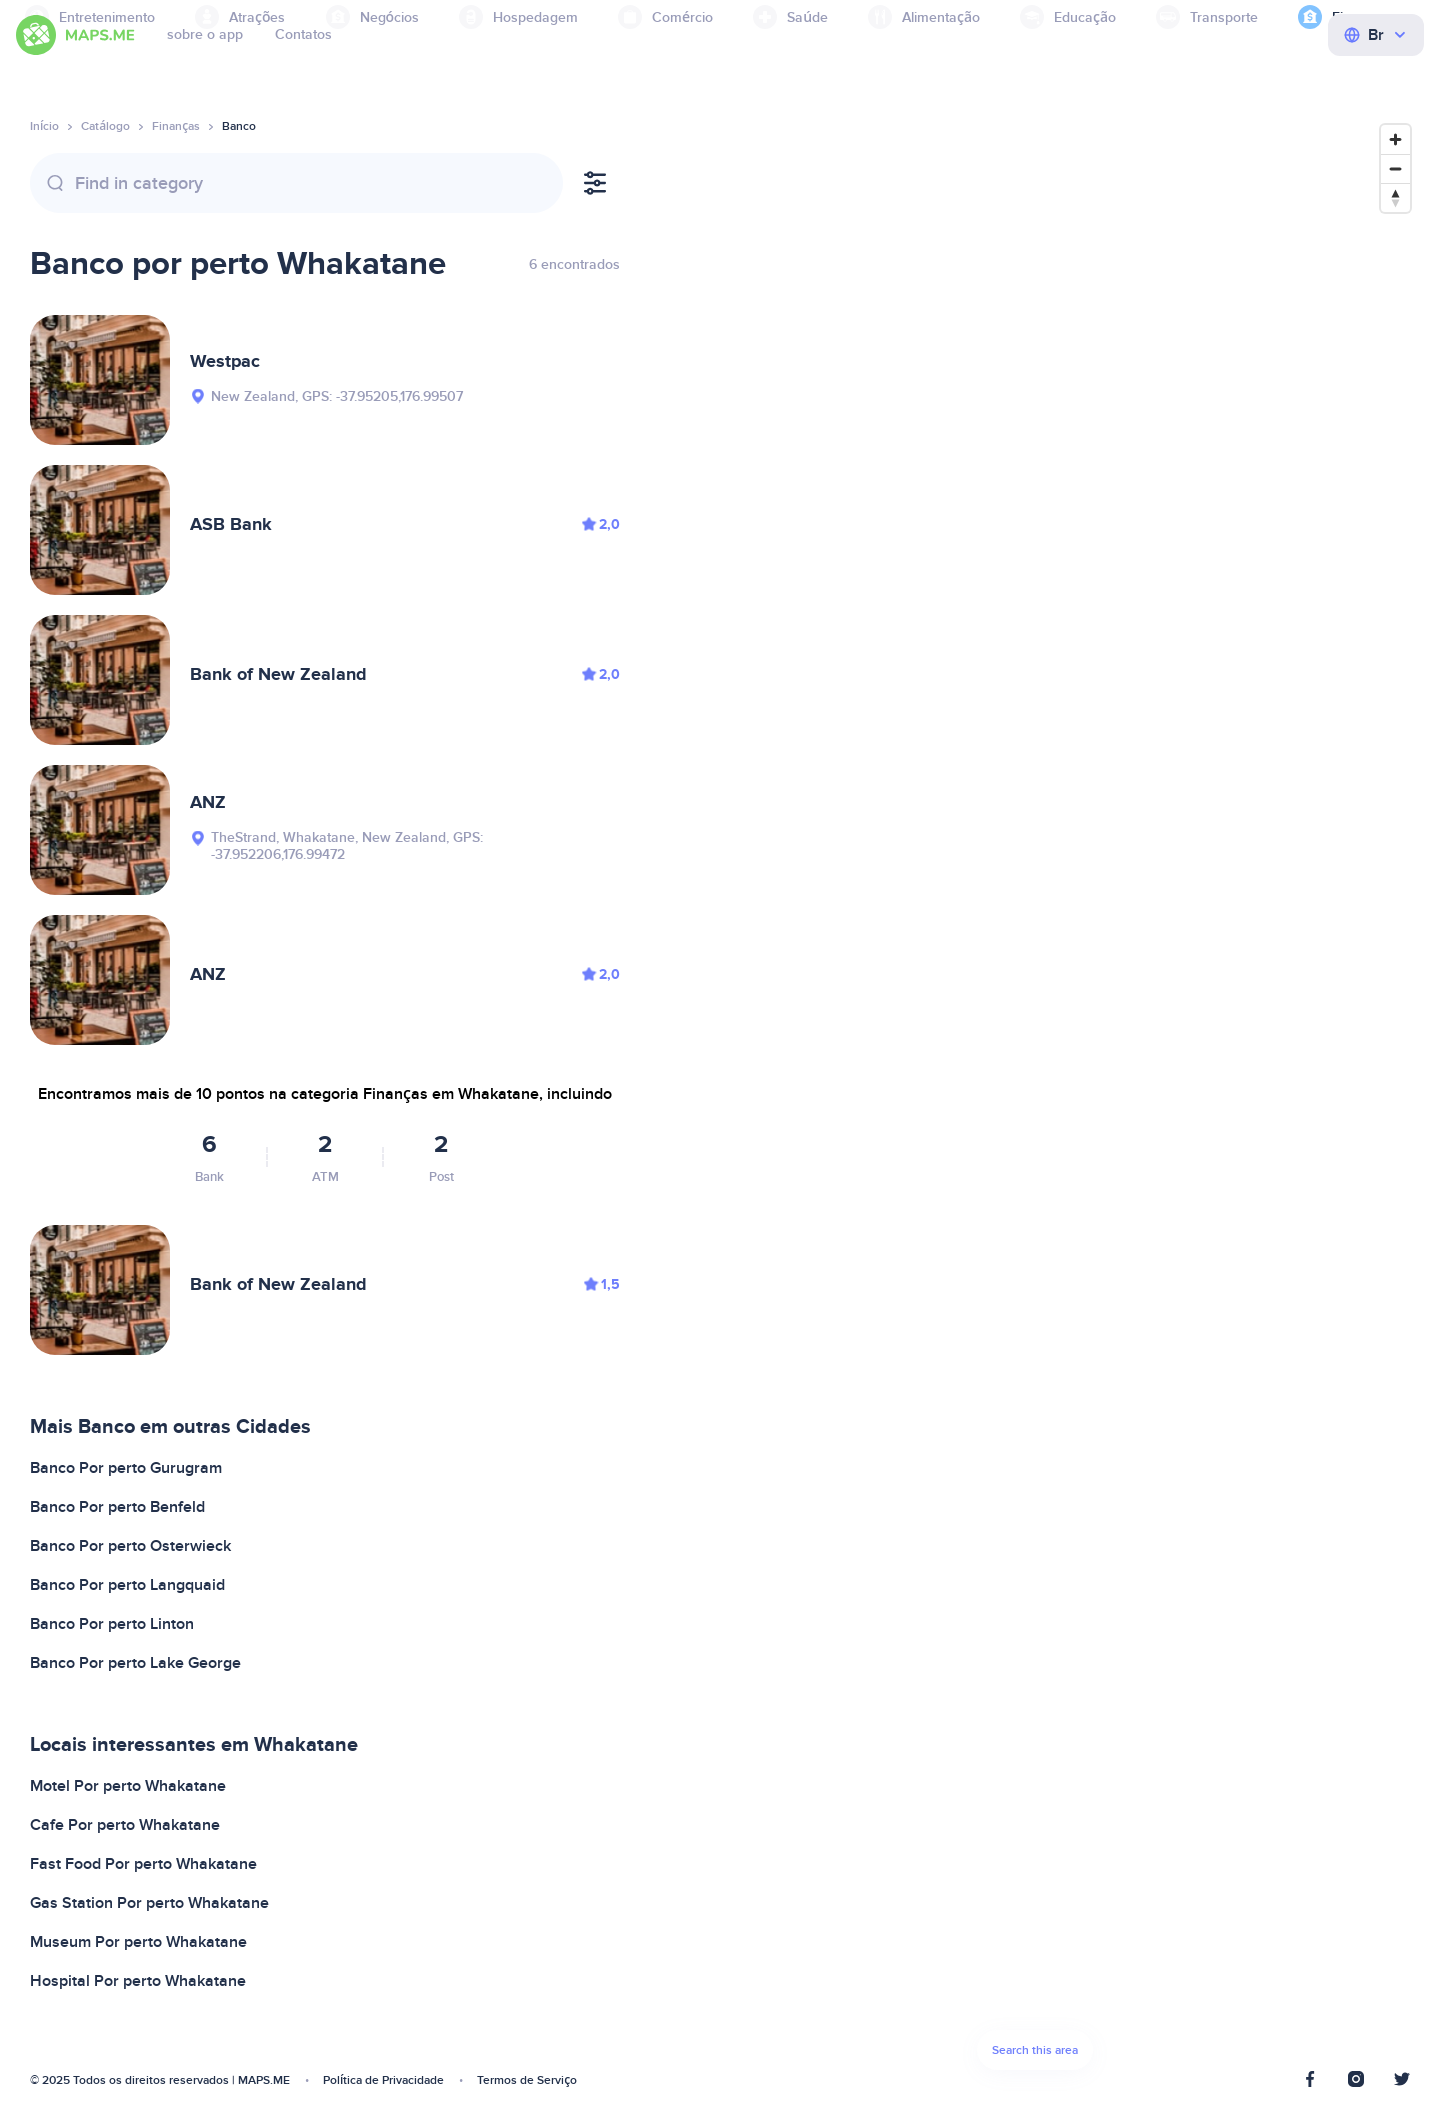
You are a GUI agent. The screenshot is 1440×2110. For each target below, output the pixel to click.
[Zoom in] (1395, 139)
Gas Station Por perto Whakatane (149, 1903)
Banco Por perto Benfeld (117, 1507)
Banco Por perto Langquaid (127, 1585)
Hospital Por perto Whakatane (138, 1981)
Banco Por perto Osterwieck (130, 1546)
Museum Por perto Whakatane (138, 1942)
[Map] (1035, 1102)
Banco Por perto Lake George (135, 1663)
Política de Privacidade (383, 2080)
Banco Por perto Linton (112, 1624)
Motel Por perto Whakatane (128, 1786)
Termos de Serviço (527, 2080)
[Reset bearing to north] (1395, 197)
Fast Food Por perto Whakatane (143, 1864)
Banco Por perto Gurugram (126, 1468)
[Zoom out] (1395, 168)
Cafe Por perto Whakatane (125, 1825)
